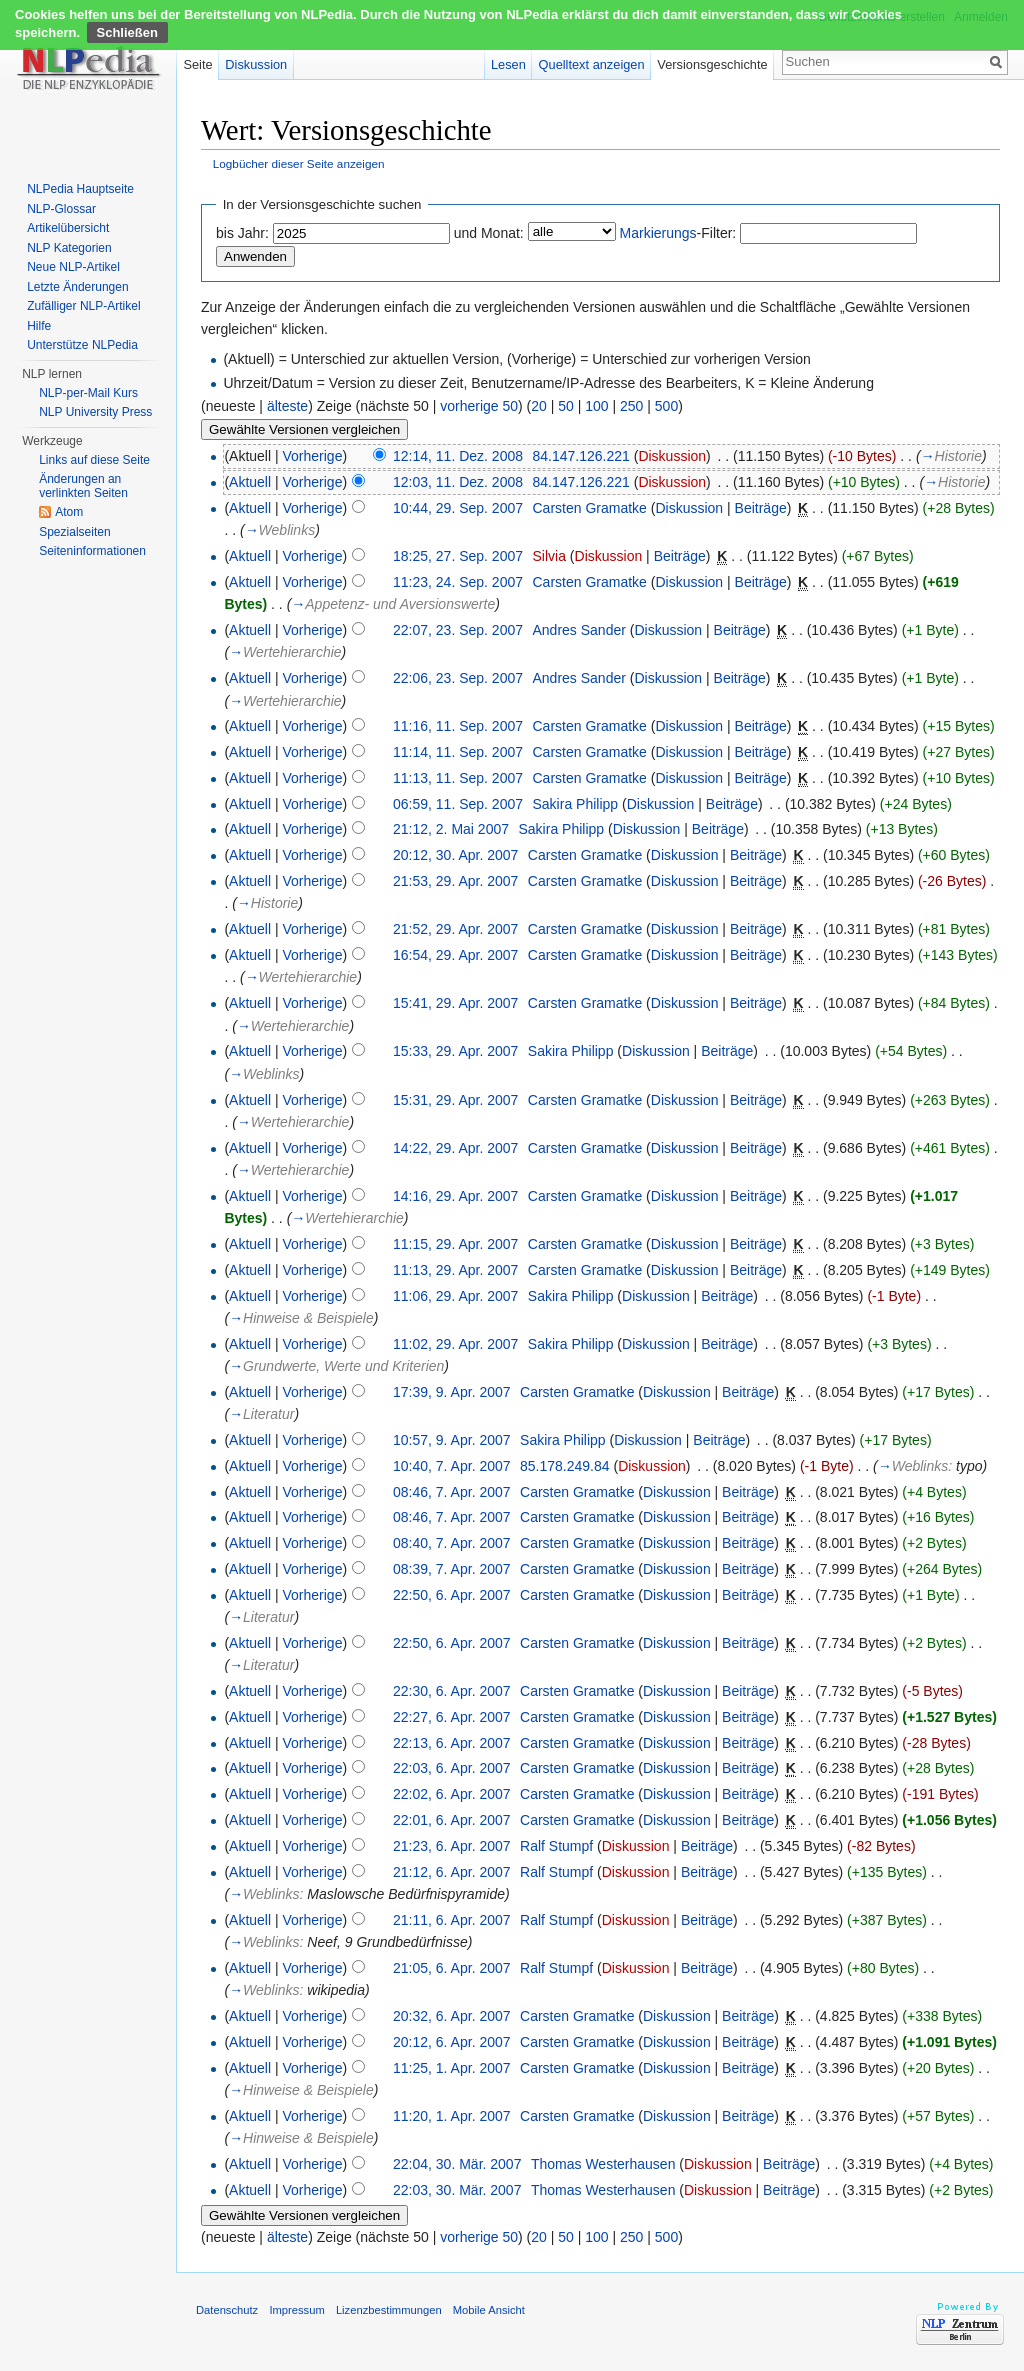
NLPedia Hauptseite (80, 189)
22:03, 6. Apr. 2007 (452, 1768)
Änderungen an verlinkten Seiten (83, 486)
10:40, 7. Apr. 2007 (452, 1466)
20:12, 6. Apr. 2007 (452, 2042)
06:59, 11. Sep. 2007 (458, 804)
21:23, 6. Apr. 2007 (452, 1846)
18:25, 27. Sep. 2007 (458, 556)
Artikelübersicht (68, 228)
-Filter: (678, 233)
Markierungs (658, 233)
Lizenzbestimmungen (389, 2310)
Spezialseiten (74, 532)
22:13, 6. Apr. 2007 (452, 1743)
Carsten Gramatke (590, 508)
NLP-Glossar (61, 209)
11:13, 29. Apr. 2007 (455, 1270)
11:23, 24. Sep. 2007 (458, 582)
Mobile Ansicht (489, 2310)
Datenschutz (227, 2310)
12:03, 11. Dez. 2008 (458, 482)
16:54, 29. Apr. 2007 (455, 955)
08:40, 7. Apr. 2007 (452, 1543)
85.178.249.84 (565, 1466)
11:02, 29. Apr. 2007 (455, 1344)
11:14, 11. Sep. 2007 (458, 752)
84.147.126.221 (580, 456)
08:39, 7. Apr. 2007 (452, 1569)
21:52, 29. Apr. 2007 (455, 929)
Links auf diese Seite (94, 460)
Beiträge (761, 508)
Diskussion (672, 456)
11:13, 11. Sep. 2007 (458, 778)
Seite (197, 64)
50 (566, 406)
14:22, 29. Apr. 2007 (455, 1148)
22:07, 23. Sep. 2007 (458, 630)
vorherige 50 (479, 406)
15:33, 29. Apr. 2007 (455, 1051)
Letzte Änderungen (77, 287)
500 (666, 406)
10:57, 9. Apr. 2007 (452, 1440)
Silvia (549, 556)
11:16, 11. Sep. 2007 (458, 726)
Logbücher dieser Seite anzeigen (299, 163)
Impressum (296, 2310)
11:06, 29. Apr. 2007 (455, 1296)
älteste (287, 406)
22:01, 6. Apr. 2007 (452, 1820)
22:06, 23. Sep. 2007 (458, 678)
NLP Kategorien (69, 248)
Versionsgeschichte (712, 64)
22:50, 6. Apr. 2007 (452, 1595)
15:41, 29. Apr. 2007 (455, 1003)
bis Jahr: (242, 233)
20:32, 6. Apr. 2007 (452, 2016)
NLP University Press (95, 412)
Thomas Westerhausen (603, 2164)
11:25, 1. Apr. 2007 (452, 2068)
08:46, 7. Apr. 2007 (452, 1492)
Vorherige (313, 456)
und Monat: (489, 233)
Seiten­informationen (92, 551)
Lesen (508, 64)
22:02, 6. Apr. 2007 (452, 1794)
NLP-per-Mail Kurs (88, 393)
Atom (69, 512)
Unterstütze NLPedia (82, 345)
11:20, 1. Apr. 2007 (452, 2116)
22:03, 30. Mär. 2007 (457, 2190)
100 (596, 406)
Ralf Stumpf (556, 1846)
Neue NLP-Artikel (73, 267)
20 (539, 406)
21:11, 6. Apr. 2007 (452, 1920)
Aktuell (250, 482)
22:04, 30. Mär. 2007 (457, 2164)
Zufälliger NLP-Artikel (83, 306)
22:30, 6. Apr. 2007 (452, 1691)
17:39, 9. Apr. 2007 (452, 1392)
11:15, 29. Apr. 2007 (455, 1244)
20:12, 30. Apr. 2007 (455, 855)
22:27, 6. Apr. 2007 (452, 1717)
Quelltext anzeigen (592, 64)
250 (631, 406)
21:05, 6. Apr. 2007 (452, 1968)
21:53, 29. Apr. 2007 (455, 881)
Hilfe (39, 326)
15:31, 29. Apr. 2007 (455, 1100)
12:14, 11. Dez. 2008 (458, 456)
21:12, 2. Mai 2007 (451, 829)
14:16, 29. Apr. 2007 (455, 1196)
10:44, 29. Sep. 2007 (458, 508)
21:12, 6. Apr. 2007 (452, 1872)
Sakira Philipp (576, 804)
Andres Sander (579, 630)
